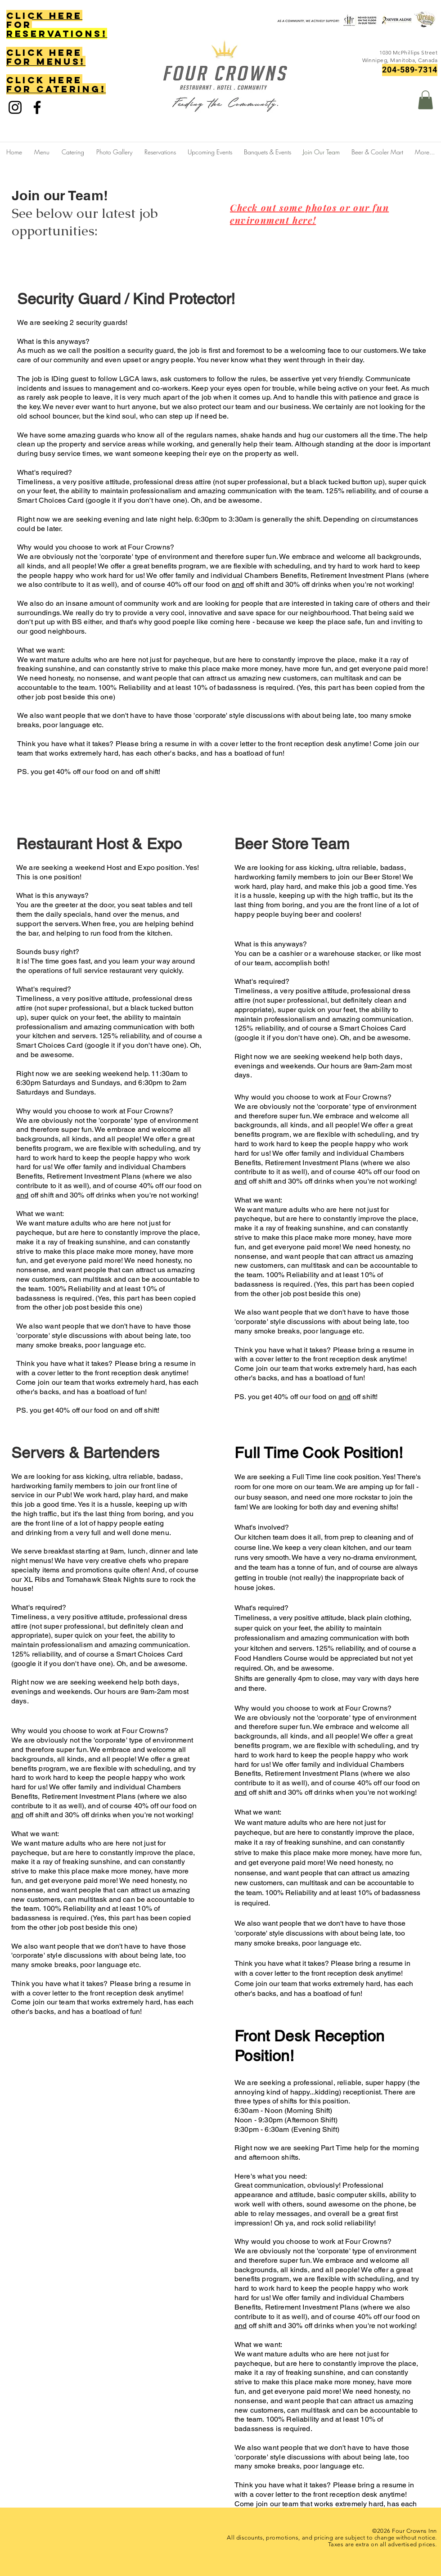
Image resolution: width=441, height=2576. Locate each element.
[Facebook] (37, 107)
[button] (425, 99)
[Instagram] (15, 107)
